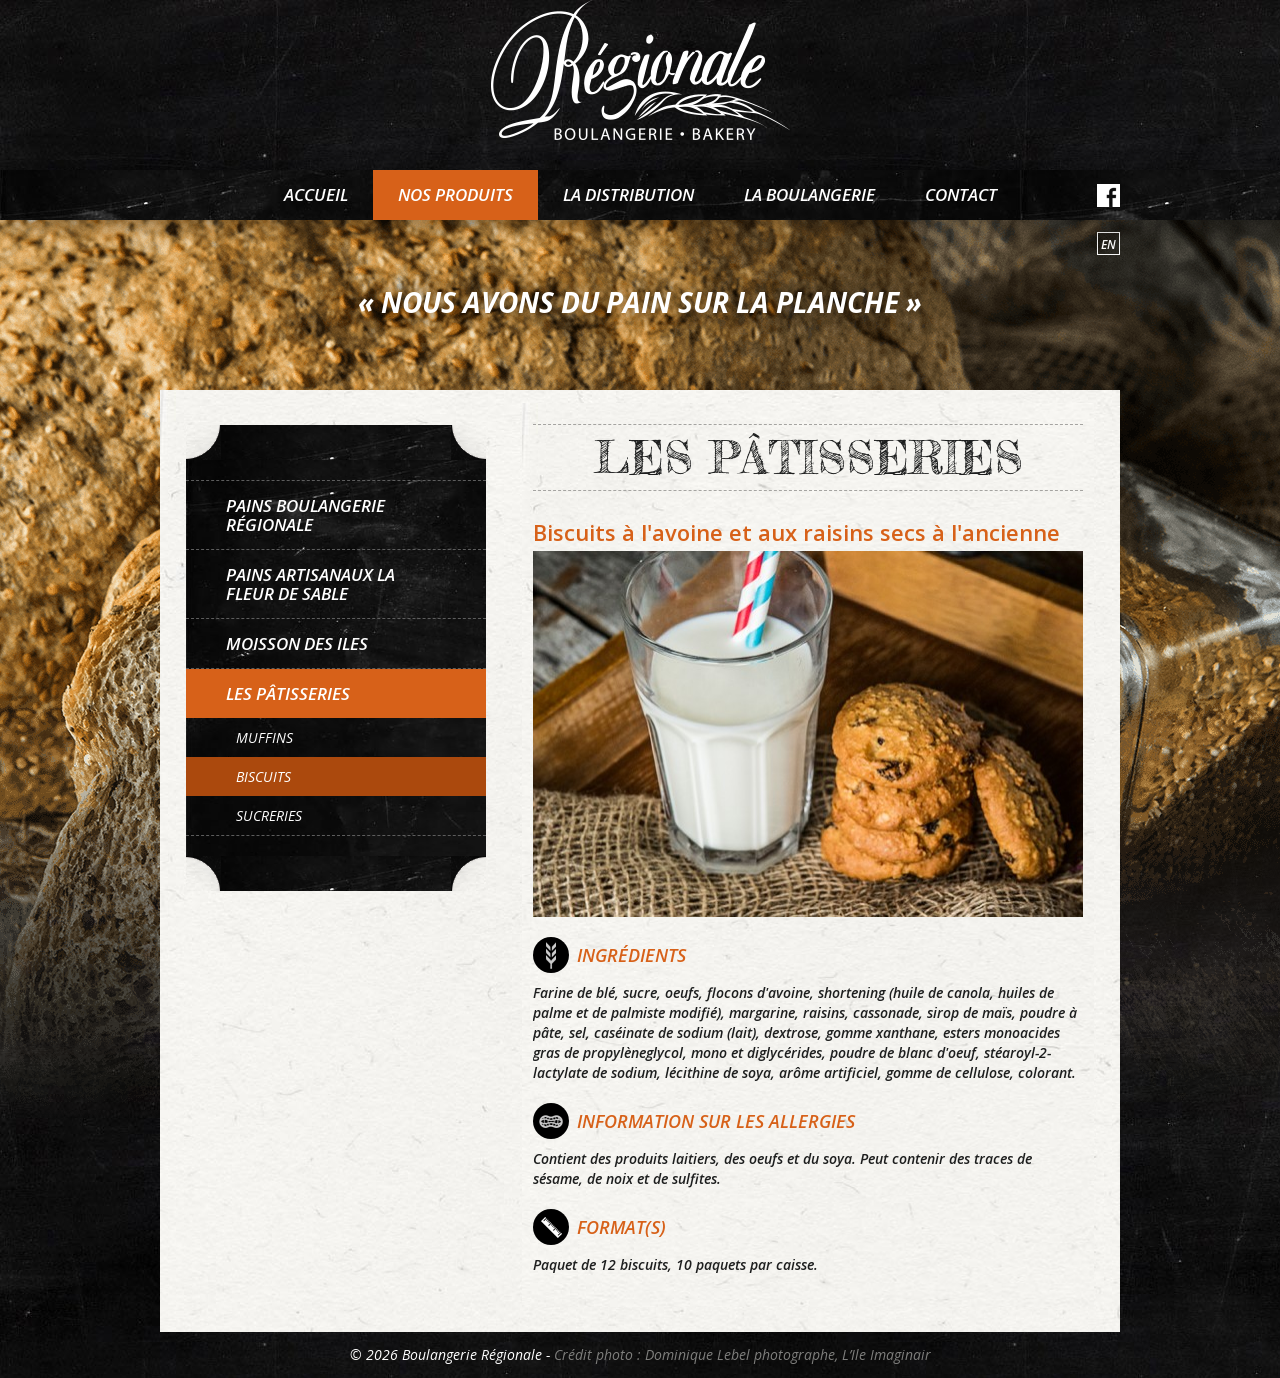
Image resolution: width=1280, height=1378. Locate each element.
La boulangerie (809, 194)
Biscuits (263, 776)
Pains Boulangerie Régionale (305, 515)
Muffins (264, 737)
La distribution (628, 194)
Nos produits (455, 194)
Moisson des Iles (297, 643)
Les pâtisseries (288, 693)
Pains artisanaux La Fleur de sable (310, 584)
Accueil (316, 194)
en (1108, 244)
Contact (961, 194)
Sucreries (269, 815)
